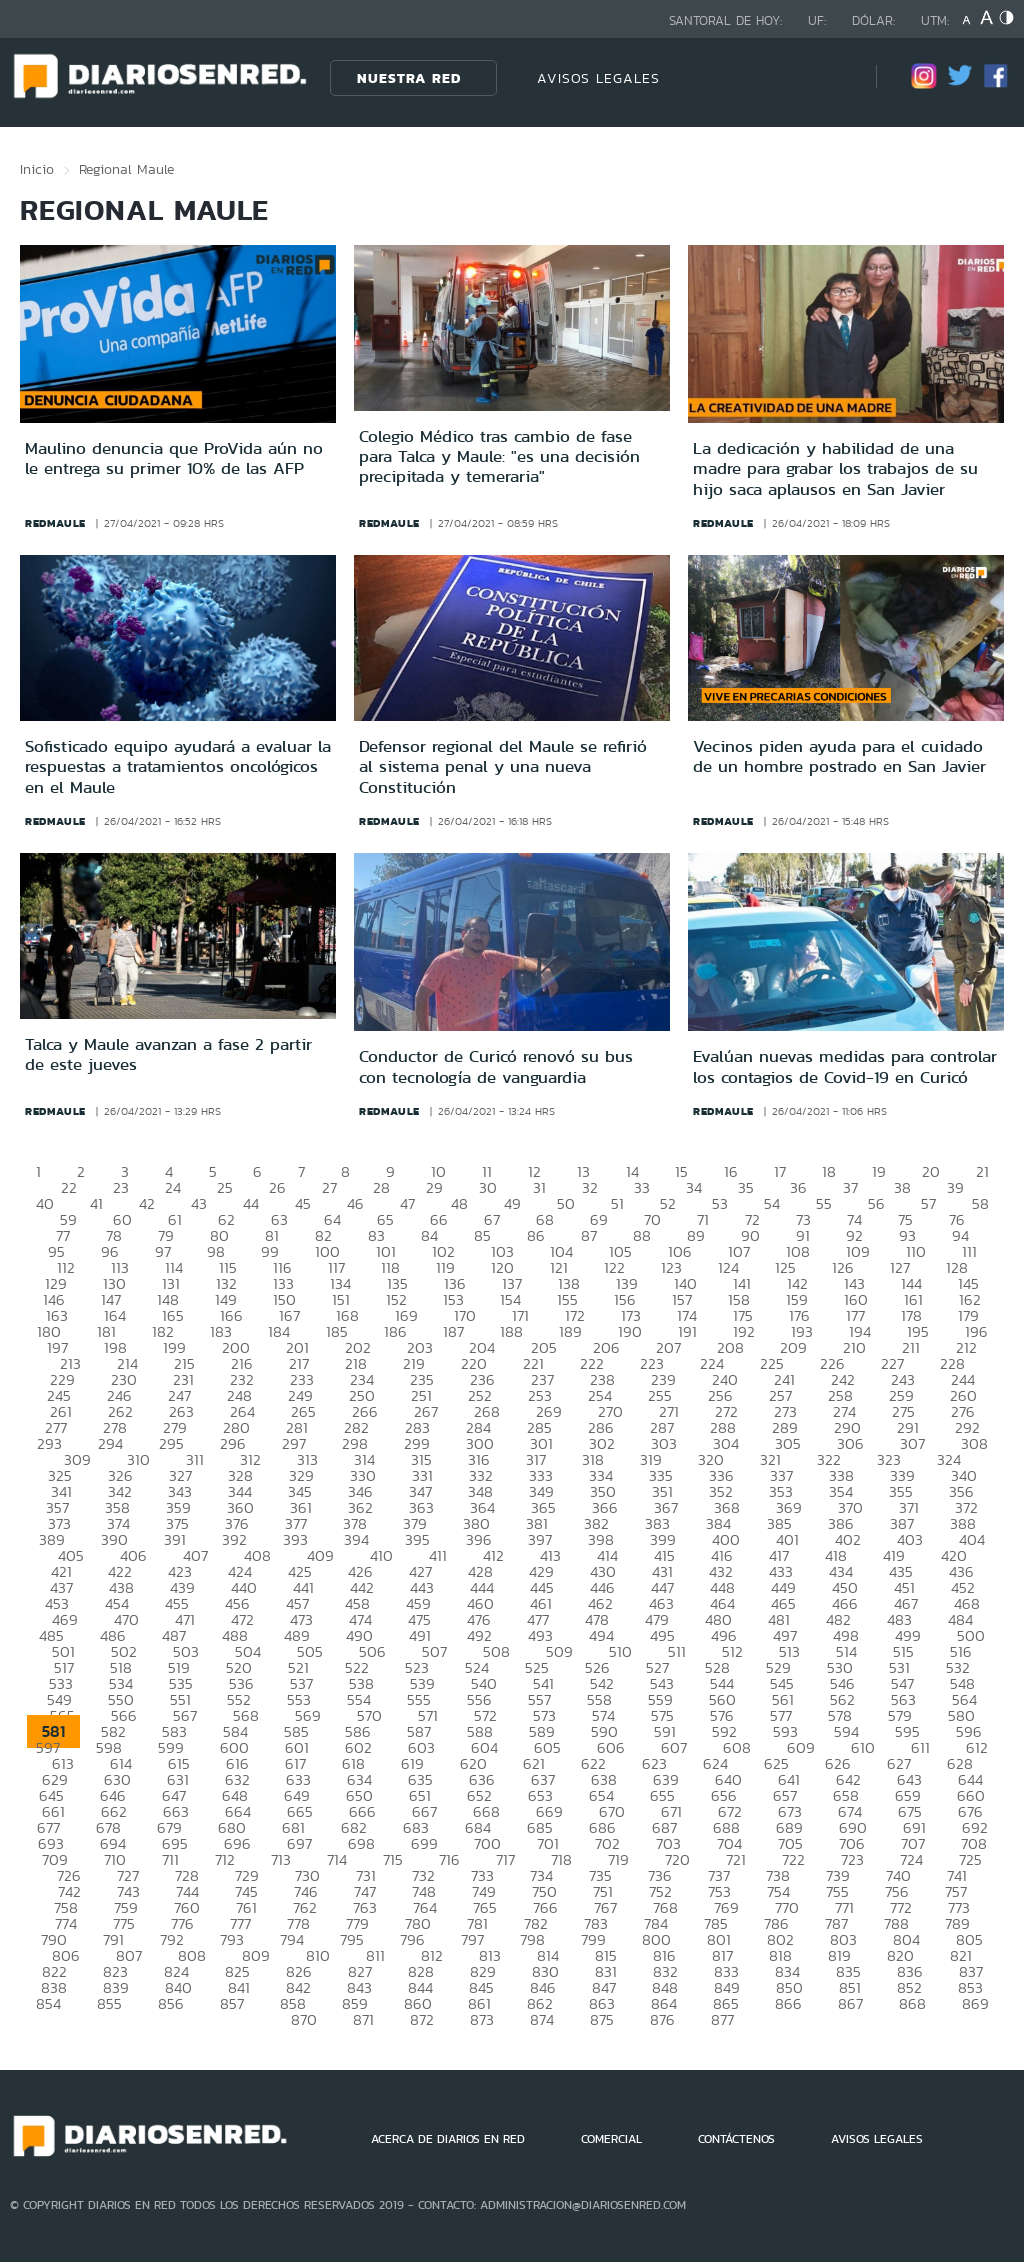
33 (642, 1187)
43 (199, 1203)
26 (277, 1187)
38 (902, 1187)
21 (982, 1171)
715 (393, 1859)
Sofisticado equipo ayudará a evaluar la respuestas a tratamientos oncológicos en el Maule (178, 766)
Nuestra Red (409, 78)
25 (225, 1187)
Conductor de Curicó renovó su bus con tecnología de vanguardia (496, 1066)
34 (694, 1187)
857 (232, 2003)
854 (48, 2003)
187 (453, 1331)
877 (722, 2019)
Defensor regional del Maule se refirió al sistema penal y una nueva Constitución (503, 766)
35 (746, 1187)
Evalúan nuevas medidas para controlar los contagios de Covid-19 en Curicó (845, 1066)
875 (602, 2019)
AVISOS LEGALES (598, 78)
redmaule (55, 523)
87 (589, 1235)
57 (928, 1203)
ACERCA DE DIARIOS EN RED (448, 2139)
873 (482, 2019)
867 (850, 2003)
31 (539, 1187)
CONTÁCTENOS (736, 2139)
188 (511, 1331)
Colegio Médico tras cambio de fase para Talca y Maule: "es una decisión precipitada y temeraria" (499, 456)
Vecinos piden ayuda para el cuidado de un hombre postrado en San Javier (839, 756)
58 (980, 1203)
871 (363, 2019)
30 (488, 1187)
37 (850, 1187)
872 (422, 2019)
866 (788, 2003)
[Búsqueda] (831, 77)
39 (955, 1187)
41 (96, 1203)
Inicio (37, 169)
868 (912, 2003)
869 (975, 2003)
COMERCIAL (611, 2139)
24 (173, 1187)
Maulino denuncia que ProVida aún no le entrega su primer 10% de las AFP (174, 458)
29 (434, 1187)
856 (171, 2003)
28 (381, 1187)
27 (329, 1187)
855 (109, 2003)
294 (110, 1443)
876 (662, 2019)
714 (337, 1859)
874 (542, 2019)
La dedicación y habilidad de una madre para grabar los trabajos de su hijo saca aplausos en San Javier (835, 468)
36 (798, 1187)
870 (304, 2019)
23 (121, 1187)
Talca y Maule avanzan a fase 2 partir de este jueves (168, 1054)
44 (251, 1203)
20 (931, 1171)
